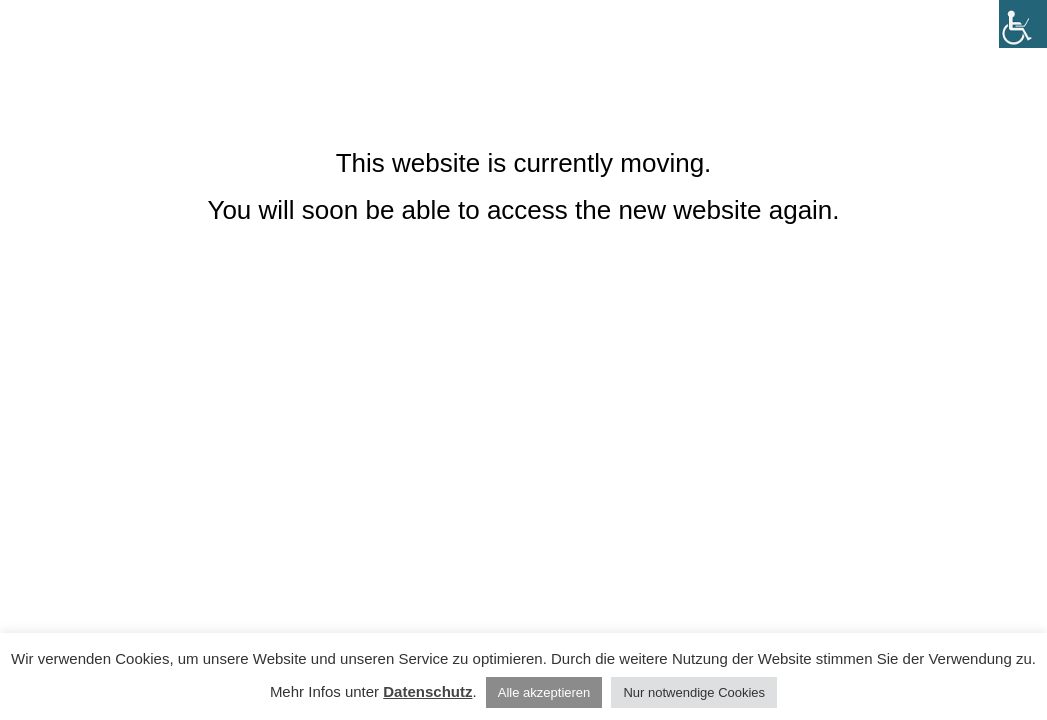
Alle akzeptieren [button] (544, 692)
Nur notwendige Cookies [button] (694, 692)
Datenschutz (427, 691)
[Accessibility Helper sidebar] (1023, 24)
